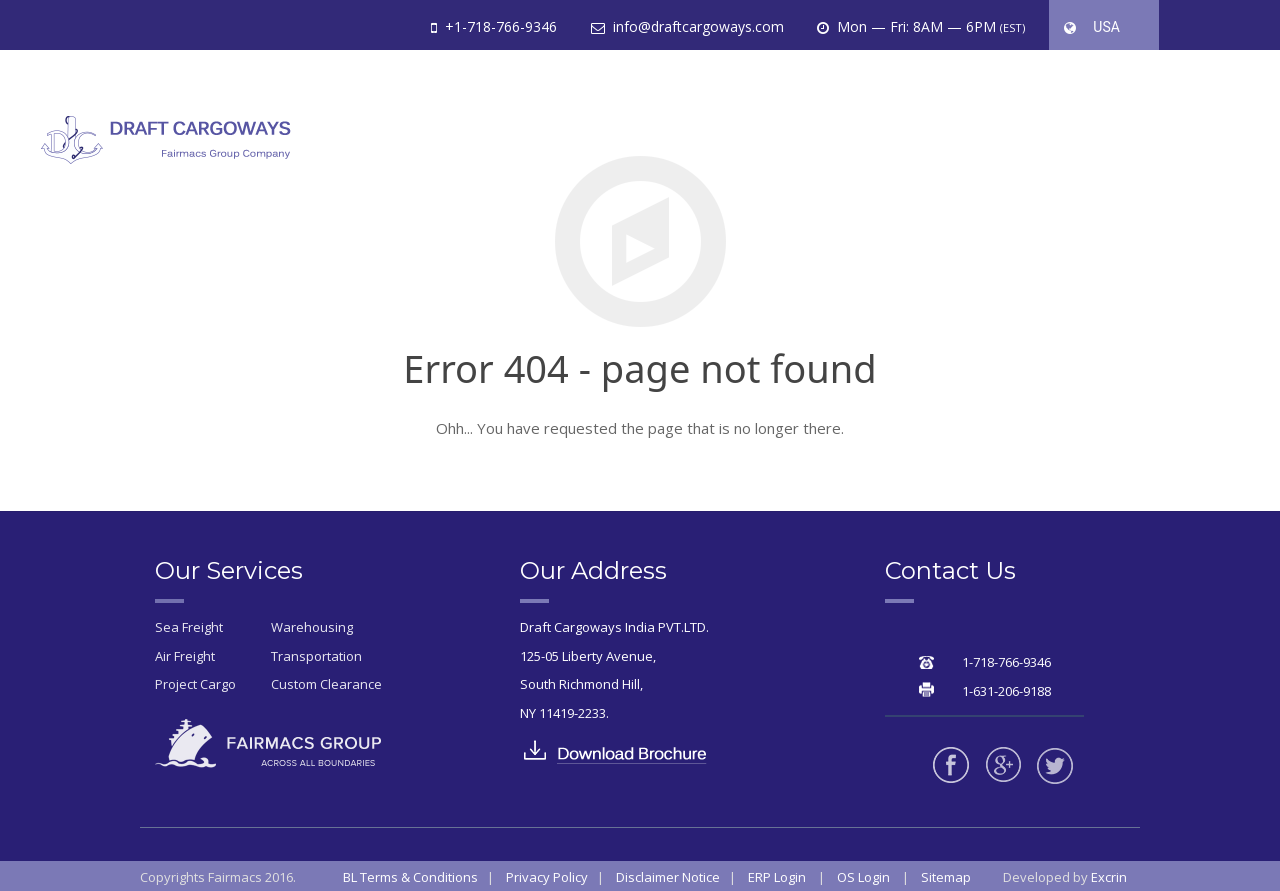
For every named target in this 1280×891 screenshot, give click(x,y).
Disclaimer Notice (668, 877)
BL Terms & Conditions (410, 877)
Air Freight (185, 656)
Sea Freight (189, 627)
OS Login (863, 877)
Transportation (316, 656)
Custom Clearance (326, 684)
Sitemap (946, 877)
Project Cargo (195, 684)
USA (1102, 40)
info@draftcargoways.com (696, 26)
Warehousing (312, 627)
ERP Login (777, 877)
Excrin (1109, 877)
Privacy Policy (547, 877)
